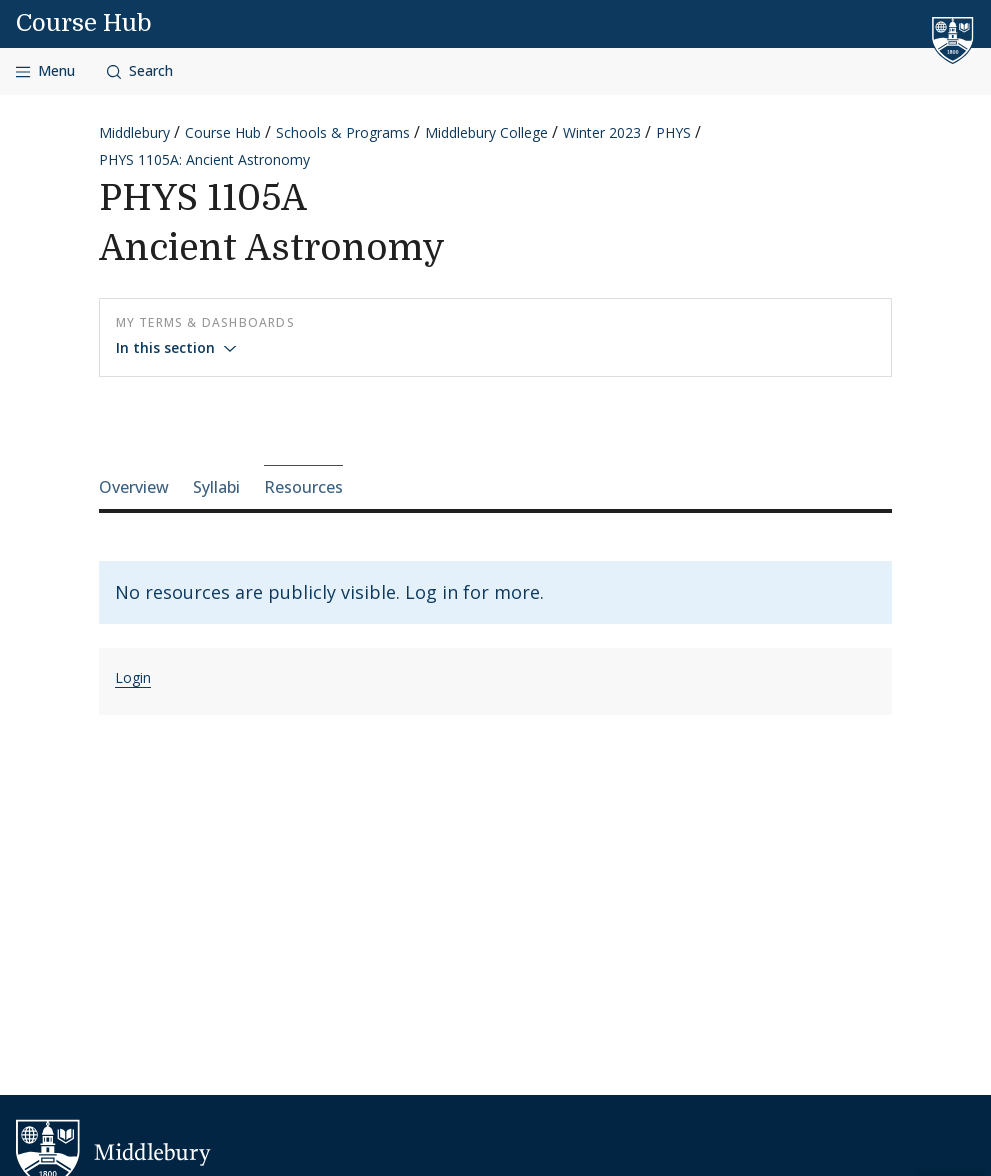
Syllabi (216, 487)
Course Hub (84, 23)
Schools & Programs (343, 132)
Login (133, 677)
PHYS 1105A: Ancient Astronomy (204, 159)
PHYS (673, 132)
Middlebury (134, 132)
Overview (134, 487)
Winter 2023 (602, 132)
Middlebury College (486, 132)
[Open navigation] (45, 71)
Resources (303, 487)
